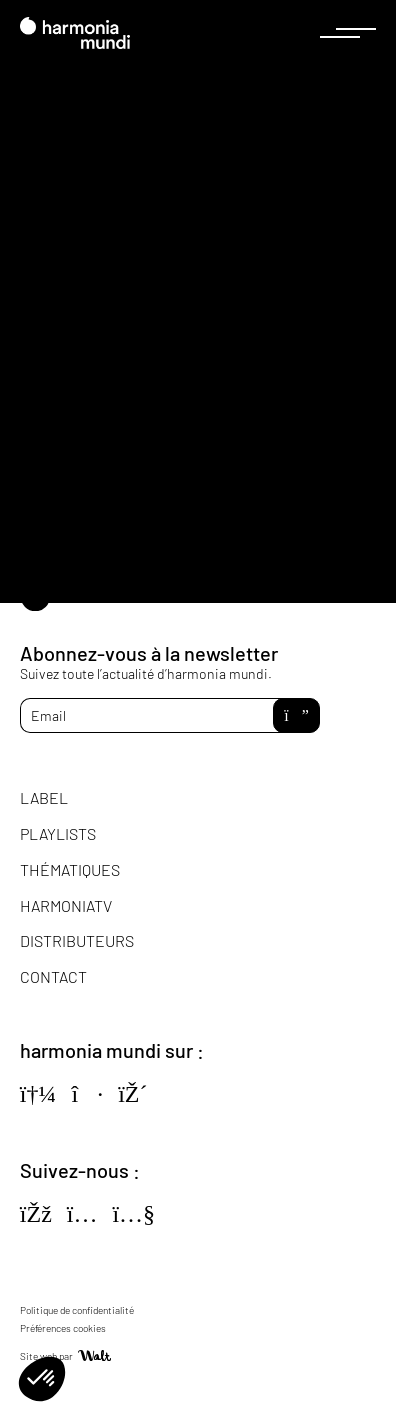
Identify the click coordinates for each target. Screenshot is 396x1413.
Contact (53, 976)
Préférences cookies (63, 1328)
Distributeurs (77, 940)
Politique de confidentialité (77, 1310)
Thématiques (70, 869)
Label (44, 797)
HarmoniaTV (66, 905)
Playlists (58, 833)
